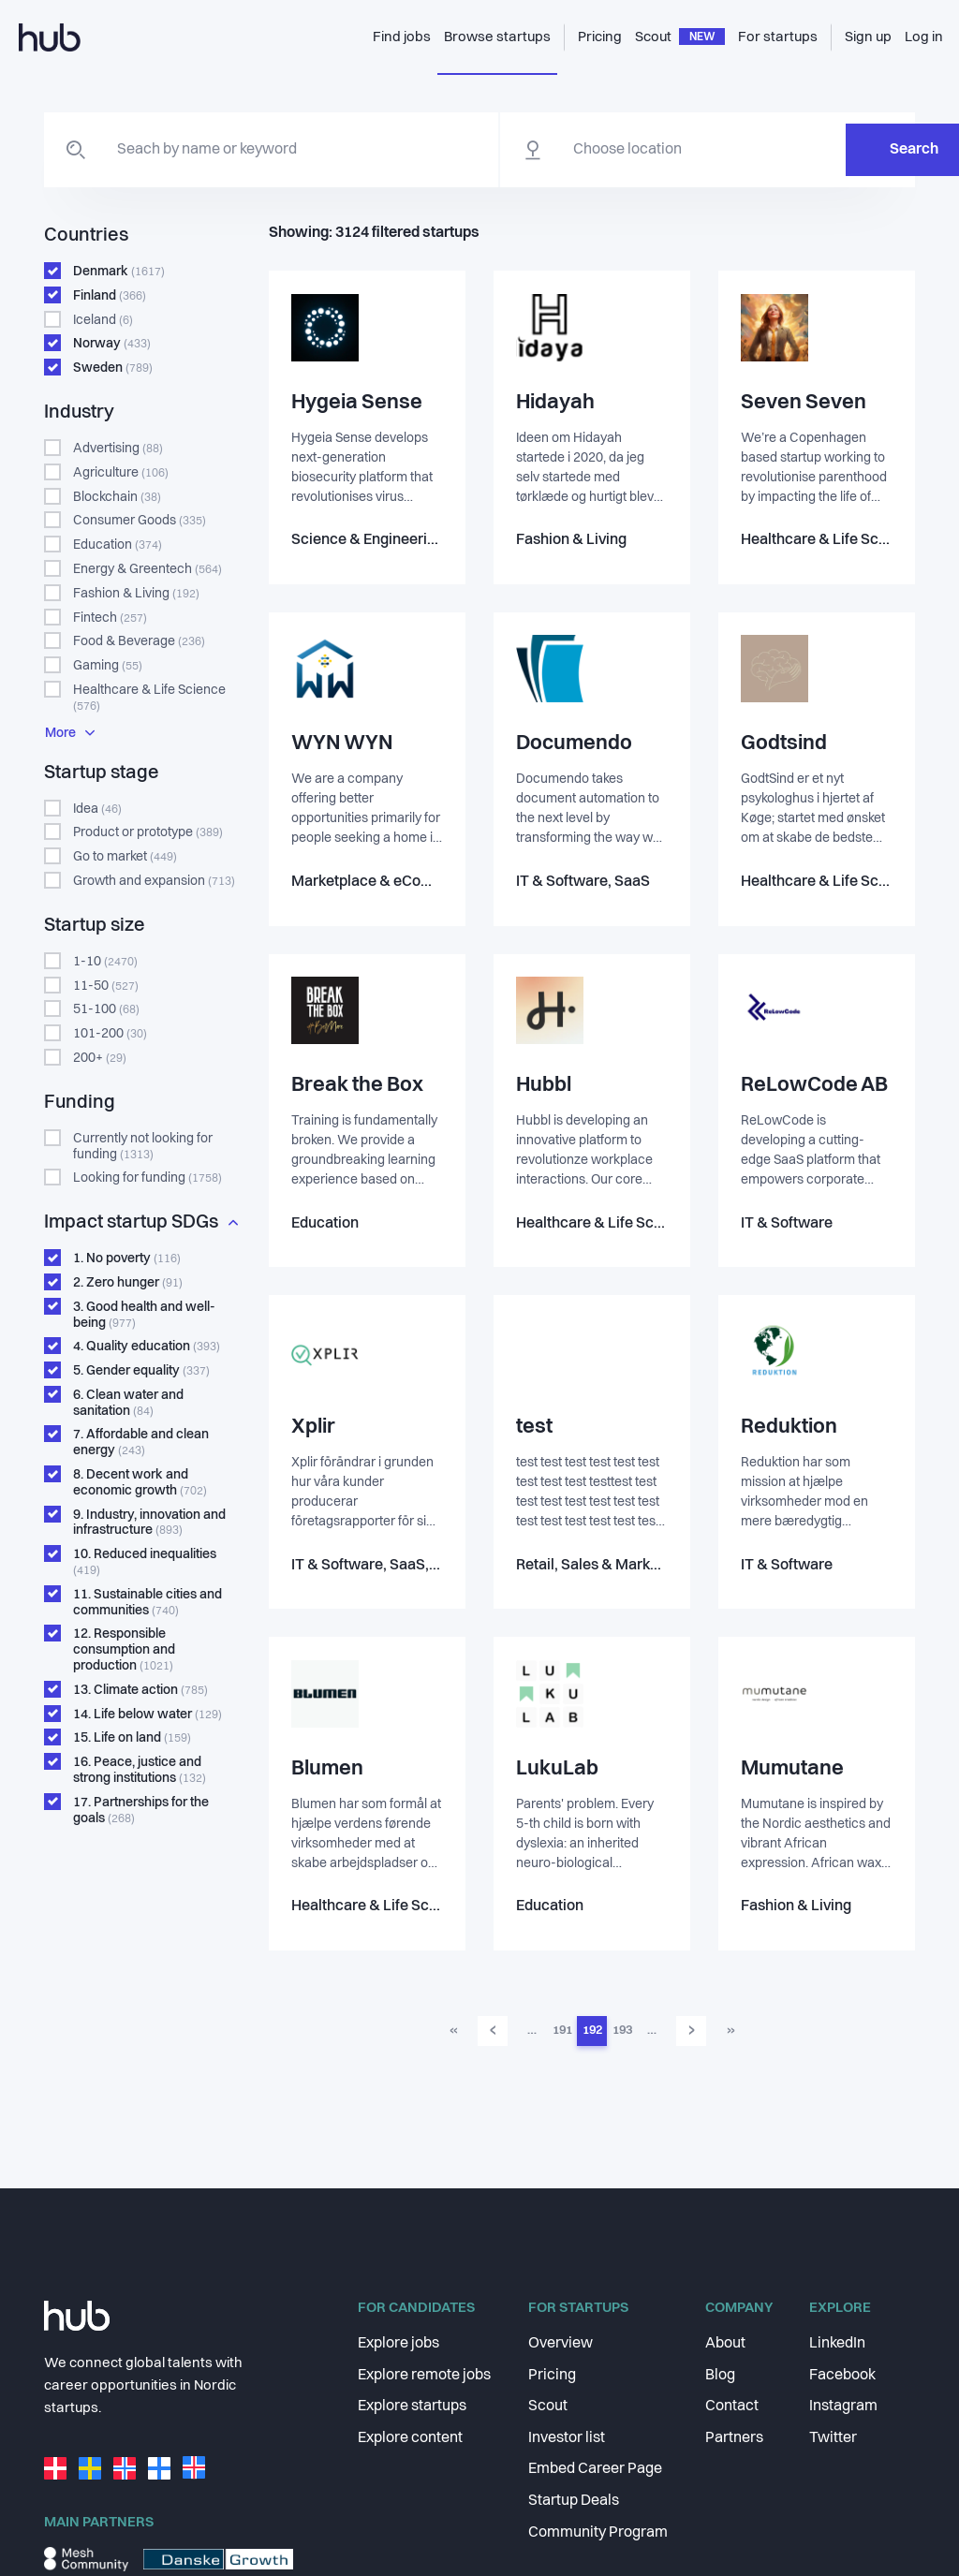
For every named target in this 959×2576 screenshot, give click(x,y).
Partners (734, 2438)
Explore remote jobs (424, 2375)
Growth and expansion (154, 881)
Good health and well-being (144, 1315)
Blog (720, 2375)
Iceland (103, 320)
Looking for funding (147, 1178)
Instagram (843, 2406)
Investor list (566, 2438)
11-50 (106, 986)
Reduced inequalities (144, 1562)
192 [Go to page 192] (592, 2036)
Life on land (132, 1737)
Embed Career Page (595, 2469)
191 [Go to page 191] (562, 2036)
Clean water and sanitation (128, 1403)
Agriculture (121, 472)
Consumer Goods (139, 520)
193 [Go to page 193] (622, 2036)
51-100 (106, 1009)
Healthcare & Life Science (149, 698)
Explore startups (412, 2406)
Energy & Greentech (147, 569)
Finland (109, 295)
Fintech (110, 618)
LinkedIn (837, 2343)
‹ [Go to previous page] (493, 2036)
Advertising (118, 448)
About (725, 2343)
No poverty (127, 1258)
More (70, 733)
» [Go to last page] (731, 2036)
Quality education (146, 1346)
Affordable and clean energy (141, 1442)
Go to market (125, 856)
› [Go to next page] (691, 2036)
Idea (97, 809)
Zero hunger (128, 1282)
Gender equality (141, 1370)
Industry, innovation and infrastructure (149, 1523)
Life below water (147, 1714)
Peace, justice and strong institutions (139, 1770)
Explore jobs (398, 2343)
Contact (732, 2406)
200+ (99, 1058)
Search (821, 149)
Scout (548, 2406)
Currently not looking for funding (143, 1146)
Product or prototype (148, 832)
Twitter (833, 2438)
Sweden (113, 368)
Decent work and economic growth (140, 1482)
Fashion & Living (136, 593)
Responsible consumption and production (124, 1649)
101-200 (110, 1033)
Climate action (140, 1690)
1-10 (105, 961)
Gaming (107, 665)
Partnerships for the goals (141, 1810)
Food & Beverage (139, 641)
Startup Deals (573, 2501)
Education (117, 545)
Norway (112, 343)
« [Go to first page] (454, 2036)
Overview (560, 2343)
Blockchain (117, 497)
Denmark (119, 271)
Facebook (842, 2375)
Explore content (410, 2438)
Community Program (598, 2532)
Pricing (552, 2375)
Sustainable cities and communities (147, 1602)
